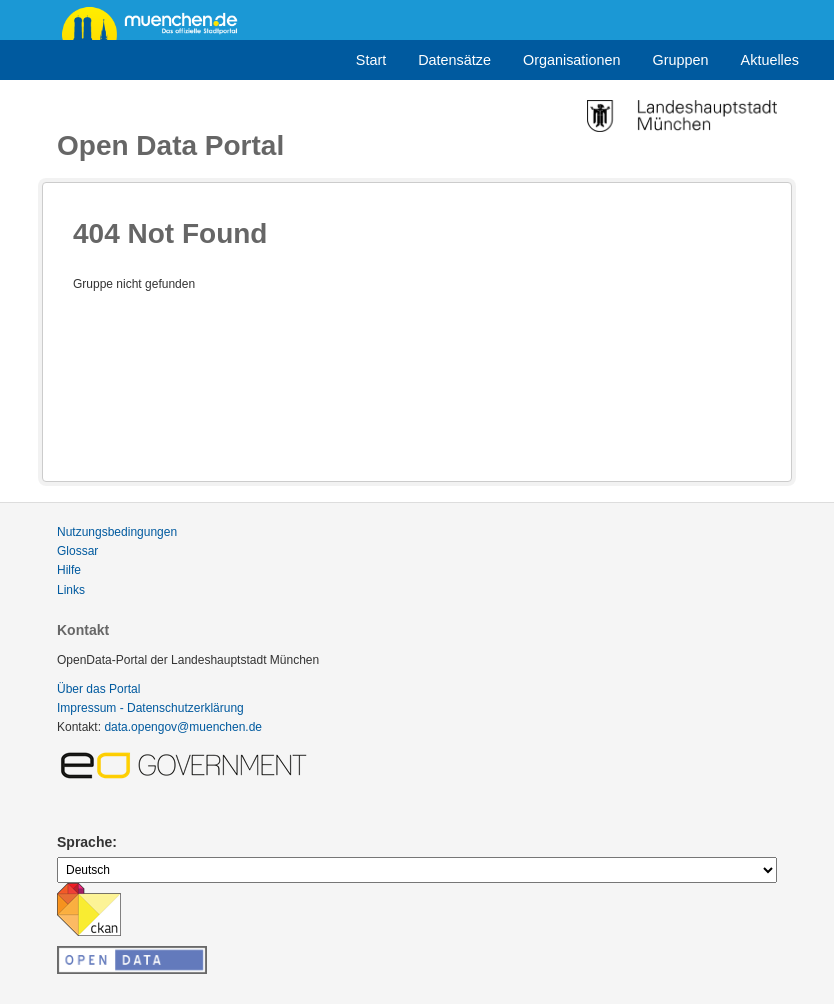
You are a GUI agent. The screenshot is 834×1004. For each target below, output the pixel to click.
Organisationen (572, 60)
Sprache (84, 842)
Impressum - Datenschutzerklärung (150, 708)
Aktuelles (770, 60)
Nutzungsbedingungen (117, 532)
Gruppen (681, 60)
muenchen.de (157, 22)
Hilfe (69, 570)
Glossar (77, 551)
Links (71, 590)
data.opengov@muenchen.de (183, 727)
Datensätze (454, 60)
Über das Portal (98, 689)
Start (371, 60)
